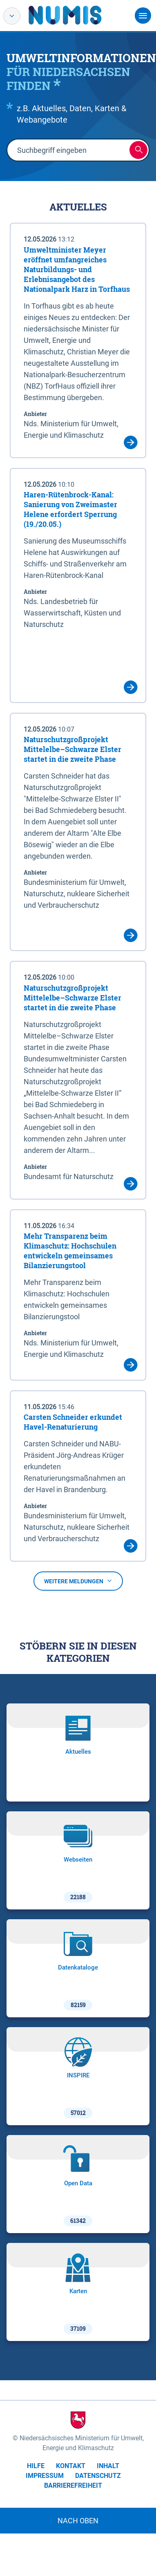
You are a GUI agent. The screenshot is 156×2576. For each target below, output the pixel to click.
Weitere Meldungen (78, 1581)
